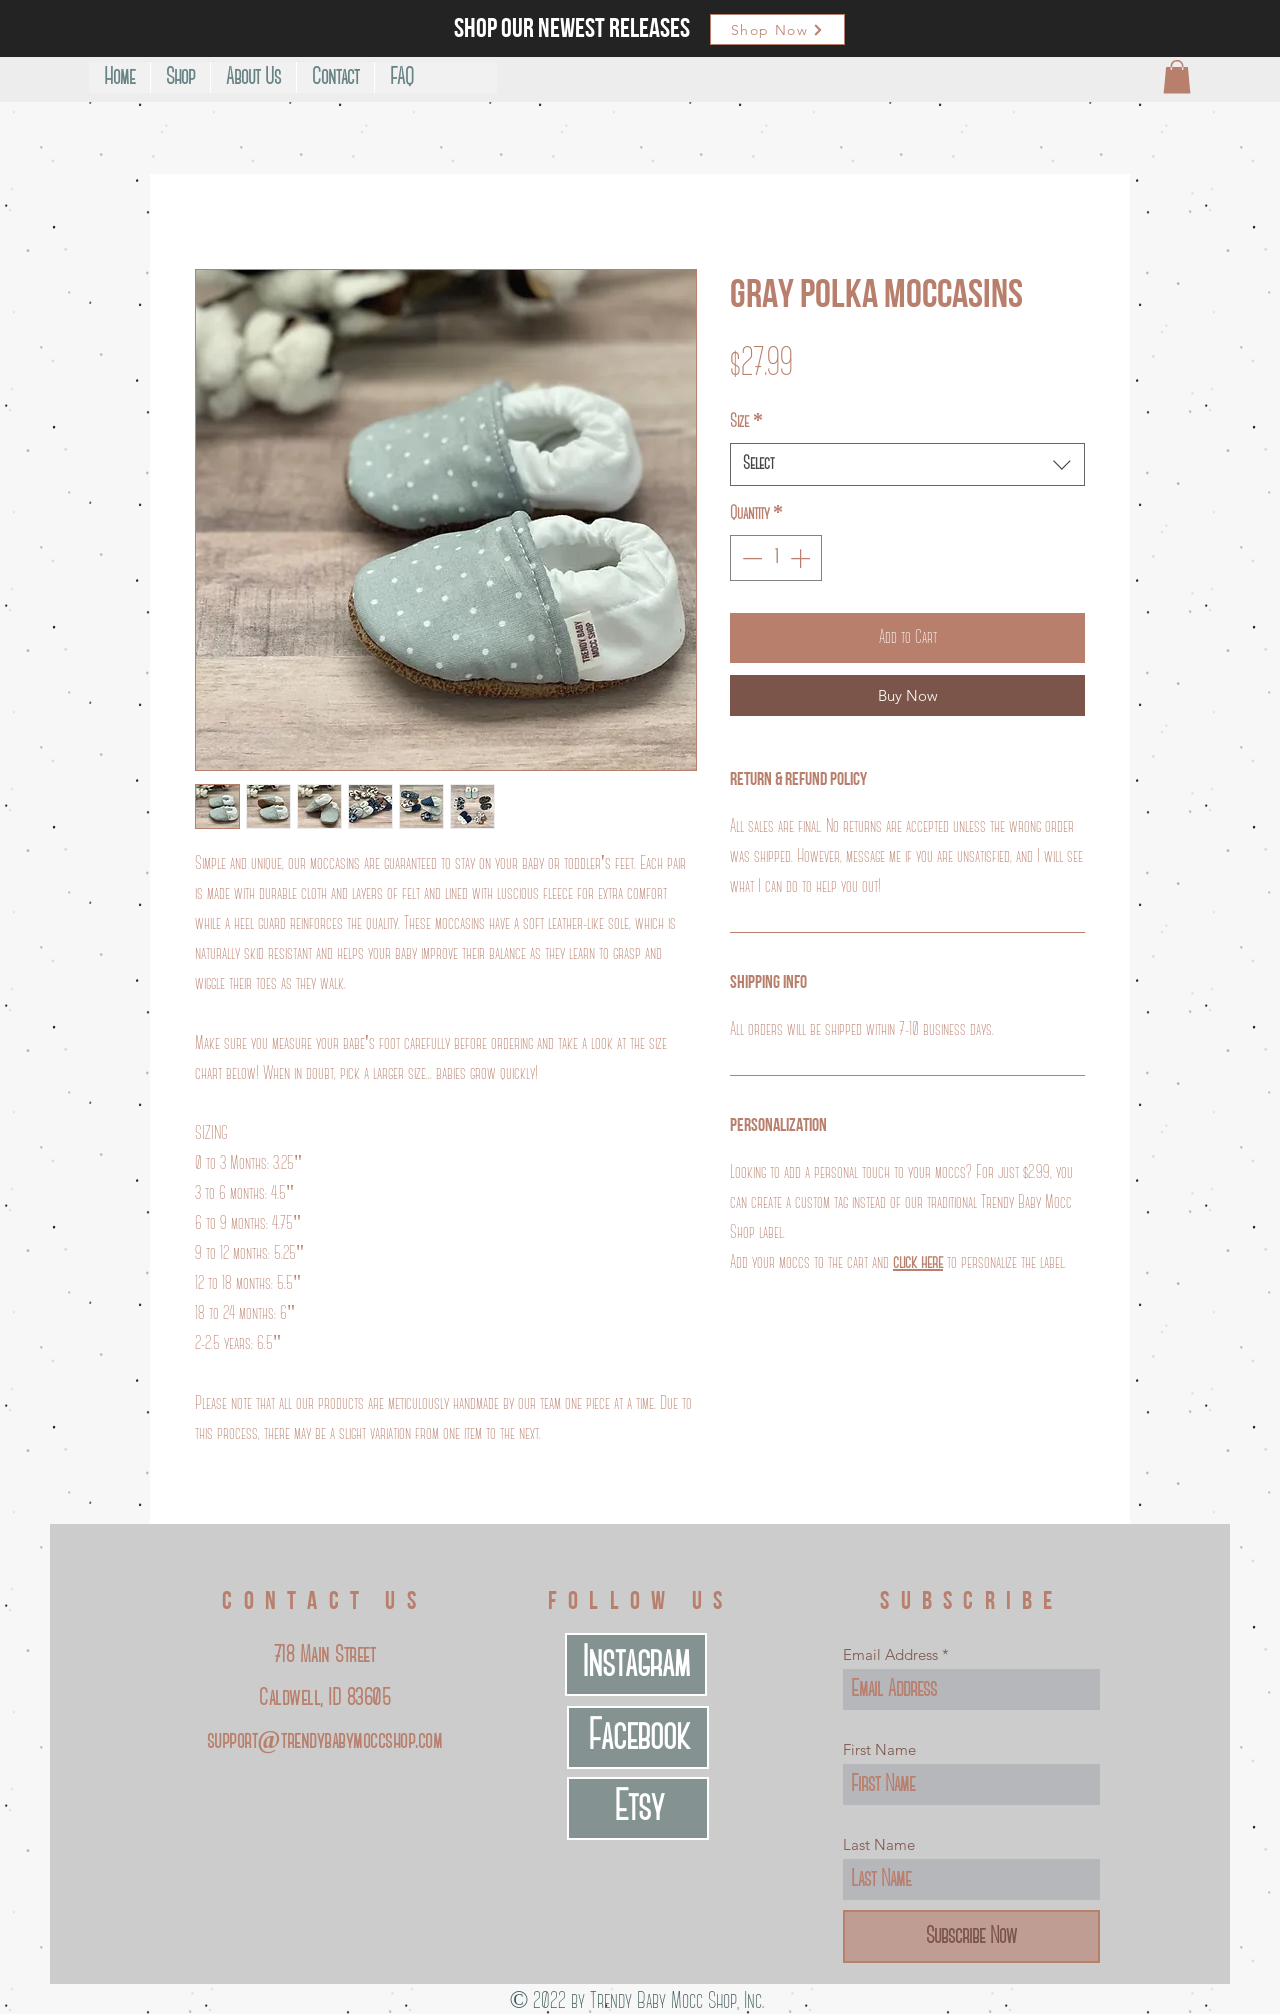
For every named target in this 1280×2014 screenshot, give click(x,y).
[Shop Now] (777, 29)
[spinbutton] (776, 558)
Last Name (879, 1844)
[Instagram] (636, 1664)
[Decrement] (750, 558)
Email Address (890, 1654)
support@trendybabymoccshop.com (324, 1741)
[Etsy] (638, 1808)
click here (918, 1263)
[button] (1177, 76)
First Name (879, 1749)
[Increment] (802, 558)
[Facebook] (638, 1737)
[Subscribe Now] (971, 1936)
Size (746, 422)
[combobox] (907, 464)
